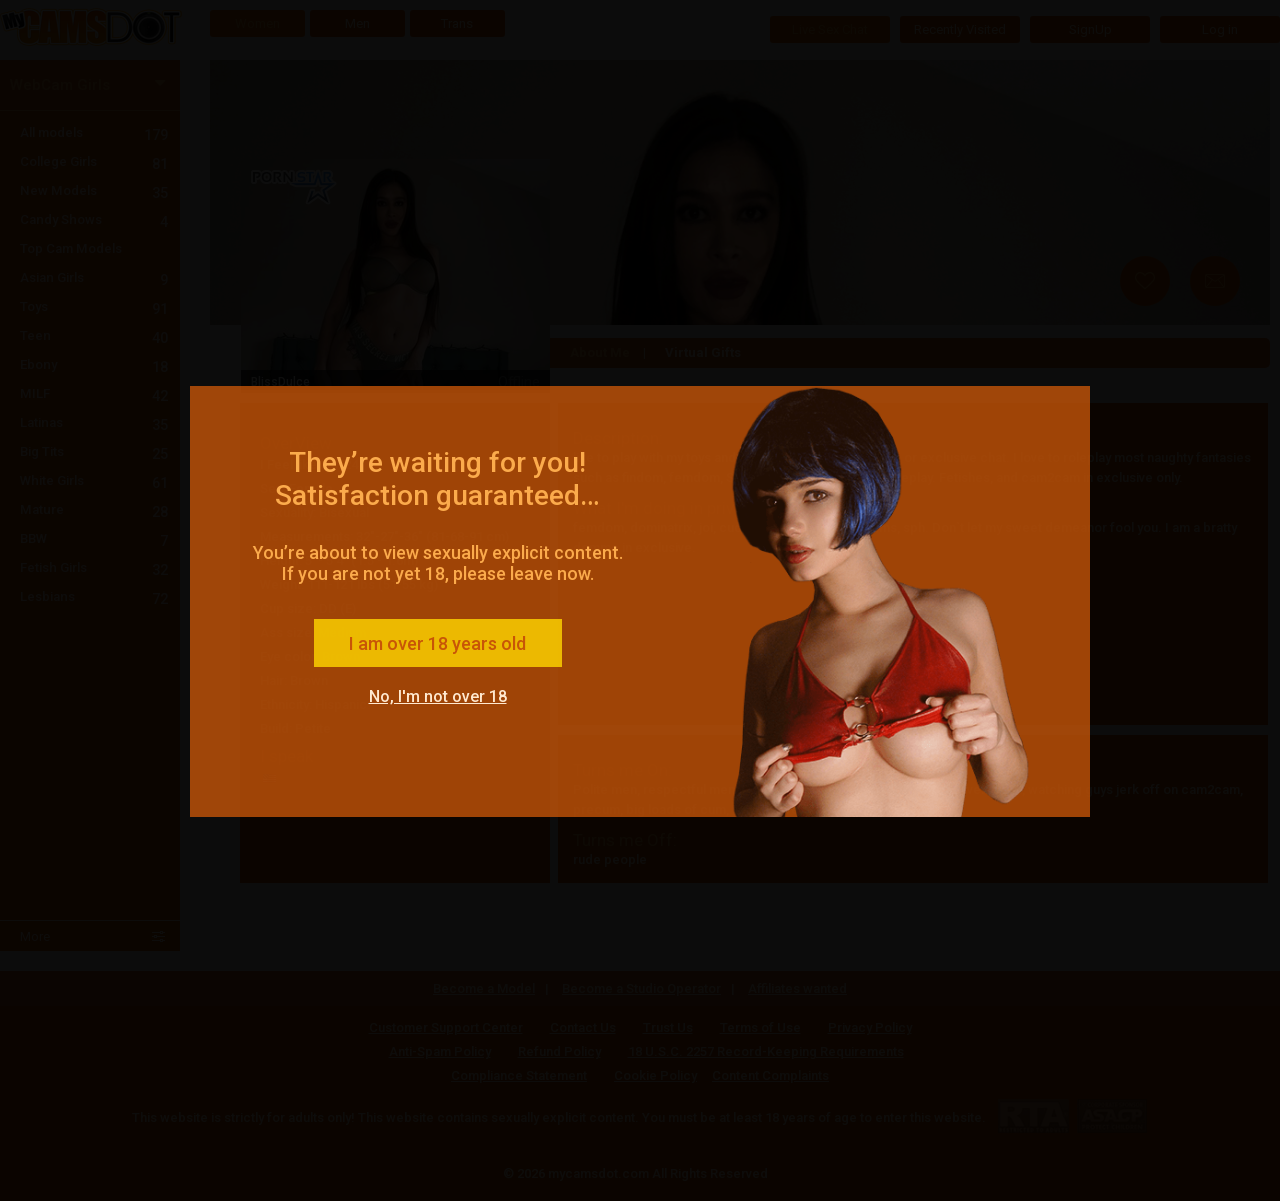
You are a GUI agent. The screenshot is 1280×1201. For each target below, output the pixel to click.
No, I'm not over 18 (438, 696)
